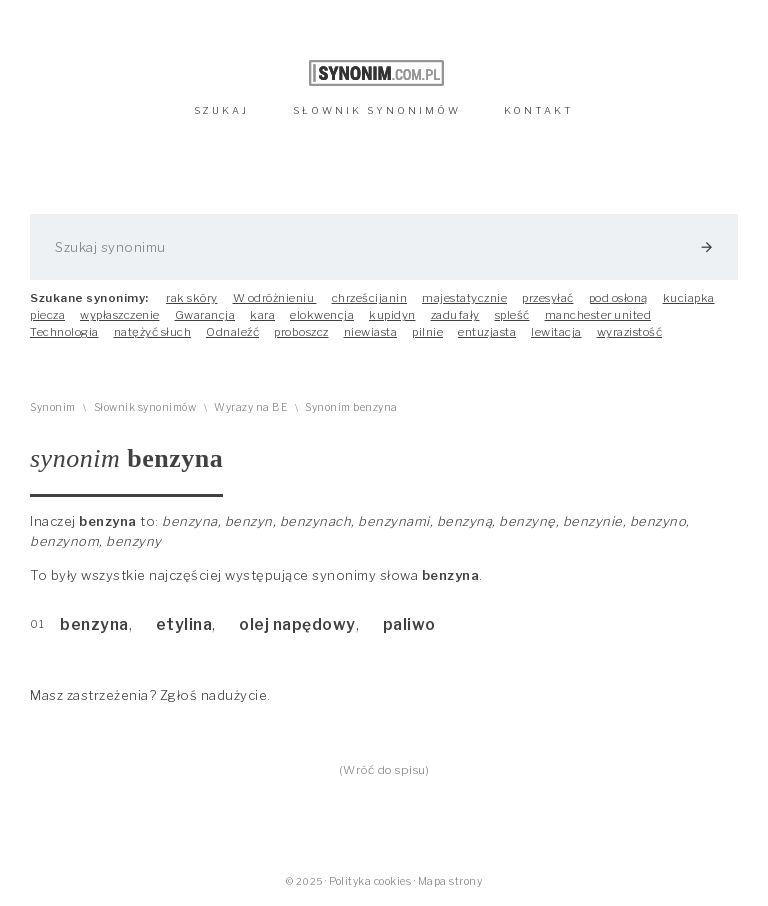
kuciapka (689, 298)
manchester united (598, 315)
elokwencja (322, 315)
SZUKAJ (221, 110)
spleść (512, 315)
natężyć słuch (153, 332)
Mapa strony (450, 881)
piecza (47, 315)
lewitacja (556, 332)
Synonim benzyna (351, 407)
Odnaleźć (232, 332)
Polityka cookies (370, 881)
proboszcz (301, 332)
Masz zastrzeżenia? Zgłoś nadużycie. (150, 695)
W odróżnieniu (275, 298)
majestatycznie (464, 298)
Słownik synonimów (145, 407)
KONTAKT (539, 110)
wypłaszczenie (120, 315)
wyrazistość (630, 332)
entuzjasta (487, 332)
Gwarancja (205, 315)
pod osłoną (618, 298)
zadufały (455, 315)
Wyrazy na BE (250, 407)
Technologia (64, 332)
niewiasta (371, 332)
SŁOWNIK (377, 110)
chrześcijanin (370, 298)
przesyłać (548, 298)
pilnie (427, 332)
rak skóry (192, 298)
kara (262, 315)
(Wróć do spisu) (384, 770)
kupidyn (392, 315)
